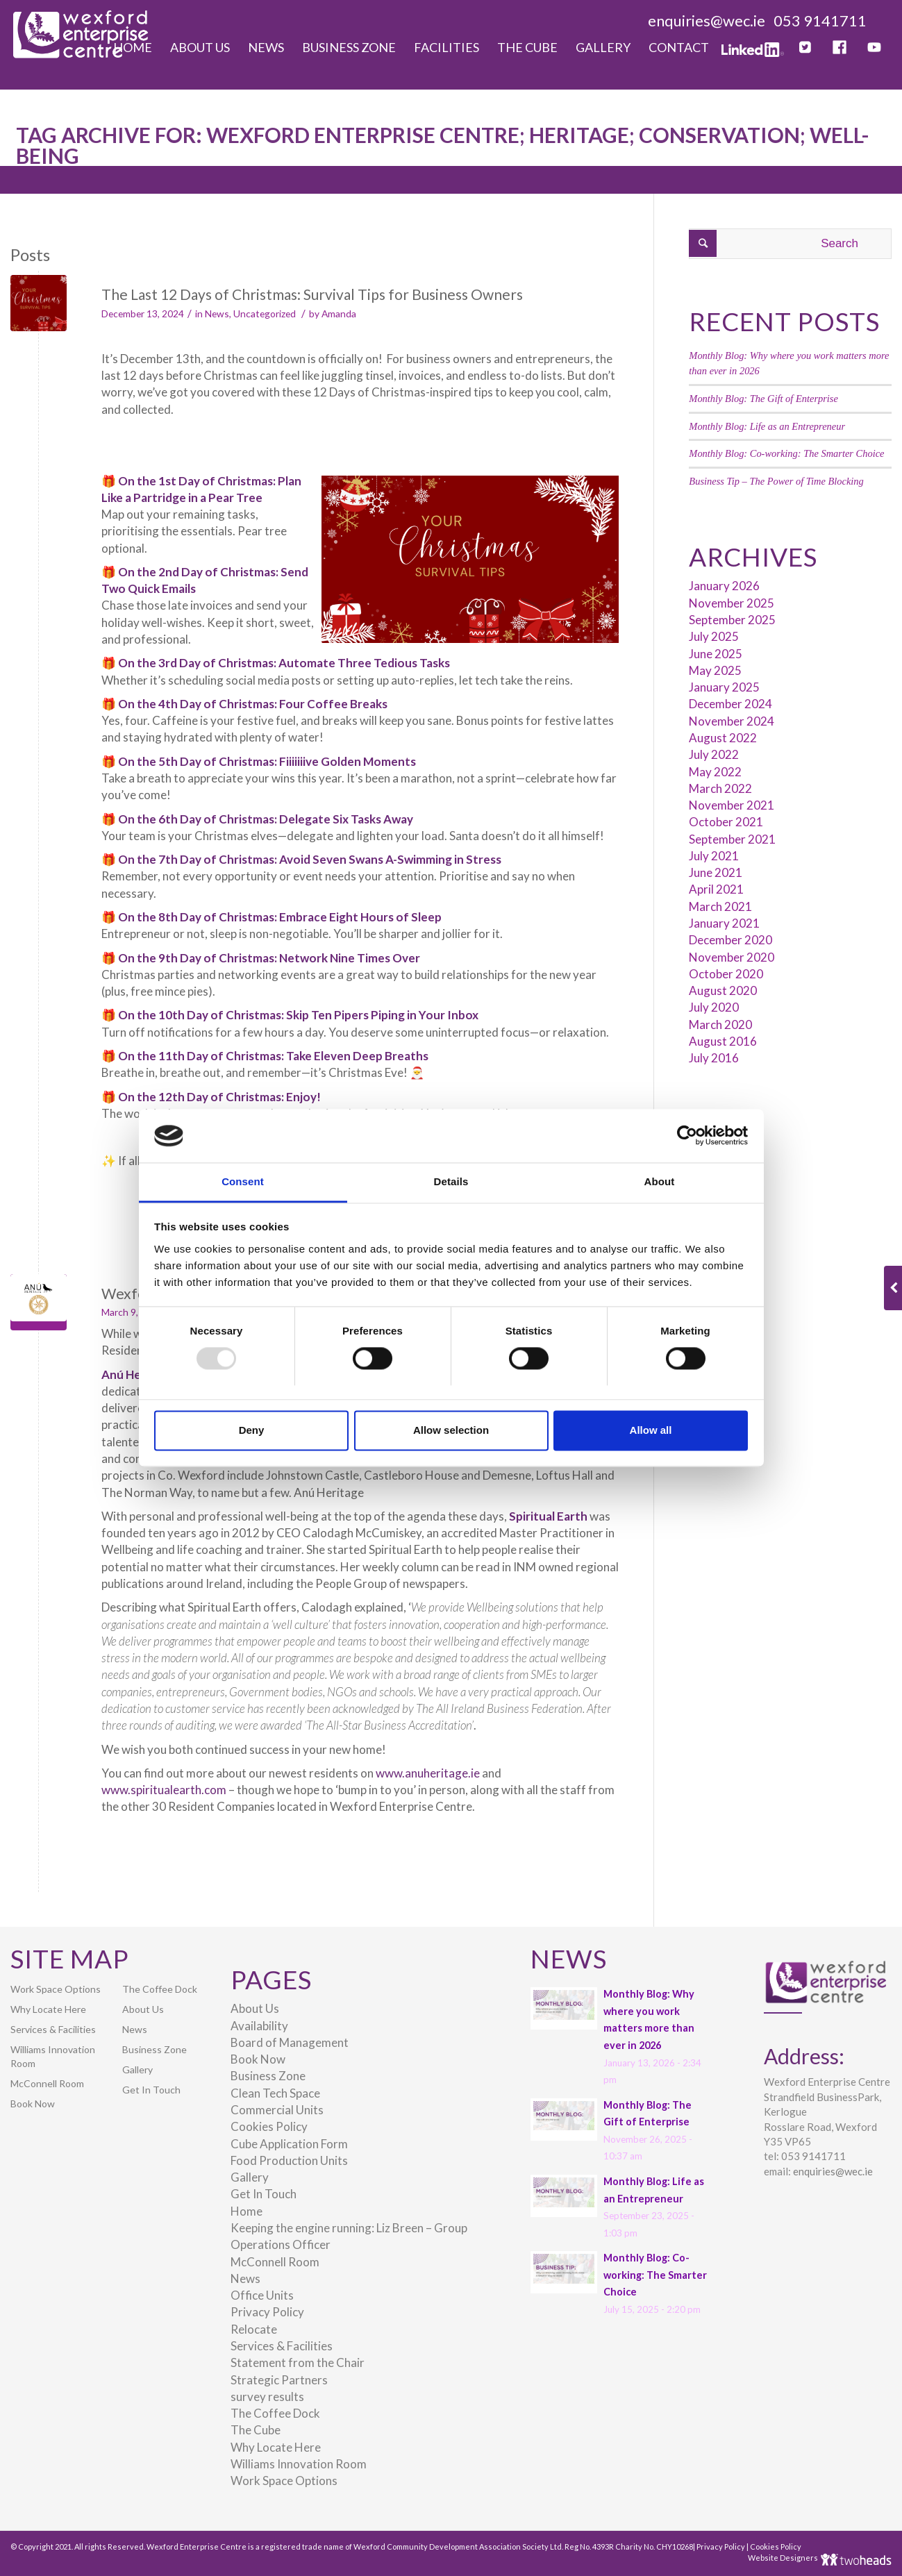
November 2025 (731, 603)
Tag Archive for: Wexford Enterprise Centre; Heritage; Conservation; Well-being (442, 145)
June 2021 (715, 872)
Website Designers (783, 2557)
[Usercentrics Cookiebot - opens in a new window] (687, 1136)
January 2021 (724, 923)
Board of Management (290, 2042)
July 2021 (714, 855)
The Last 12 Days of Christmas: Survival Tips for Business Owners (312, 294)
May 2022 (715, 771)
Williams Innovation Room (52, 2056)
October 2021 (726, 821)
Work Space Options (55, 1989)
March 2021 (720, 906)
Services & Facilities (53, 2029)
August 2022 (723, 737)
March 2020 (720, 1024)
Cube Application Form (289, 2143)
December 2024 (730, 703)
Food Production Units (289, 2160)
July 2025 (714, 636)
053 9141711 (820, 20)
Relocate (254, 2329)
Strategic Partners (279, 2380)
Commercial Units (277, 2109)
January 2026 (724, 585)
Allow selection (451, 1430)
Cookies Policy (269, 2126)
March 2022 (720, 788)
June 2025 (715, 653)
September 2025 (732, 619)
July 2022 (714, 754)
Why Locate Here (48, 2009)
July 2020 (714, 1007)
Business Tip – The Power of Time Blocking (776, 481)
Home (246, 2211)
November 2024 (731, 721)
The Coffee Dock (159, 1989)
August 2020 (723, 990)
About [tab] (659, 1181)
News (217, 313)
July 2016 (714, 1058)
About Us (143, 2009)
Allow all (651, 1430)
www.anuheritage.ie (428, 1773)
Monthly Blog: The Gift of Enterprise (763, 398)
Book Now (32, 2103)
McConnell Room (47, 2083)
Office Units (262, 2295)
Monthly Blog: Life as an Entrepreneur (767, 426)
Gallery (137, 2069)
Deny (252, 1430)
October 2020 (726, 974)
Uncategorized (264, 313)
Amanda (338, 313)
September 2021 (732, 839)
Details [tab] (451, 1181)
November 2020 (731, 957)
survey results (267, 2396)
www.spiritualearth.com (163, 1789)
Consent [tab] (243, 1181)
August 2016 (723, 1041)
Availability (259, 2025)
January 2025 (724, 687)
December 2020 (730, 939)
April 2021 (716, 889)
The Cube (256, 2430)
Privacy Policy (267, 2312)
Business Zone (154, 2049)
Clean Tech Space (275, 2093)
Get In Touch (151, 2090)
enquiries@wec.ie (706, 20)
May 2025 (715, 670)
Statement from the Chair (298, 2362)
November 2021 (731, 805)
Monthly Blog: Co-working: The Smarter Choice (786, 453)
